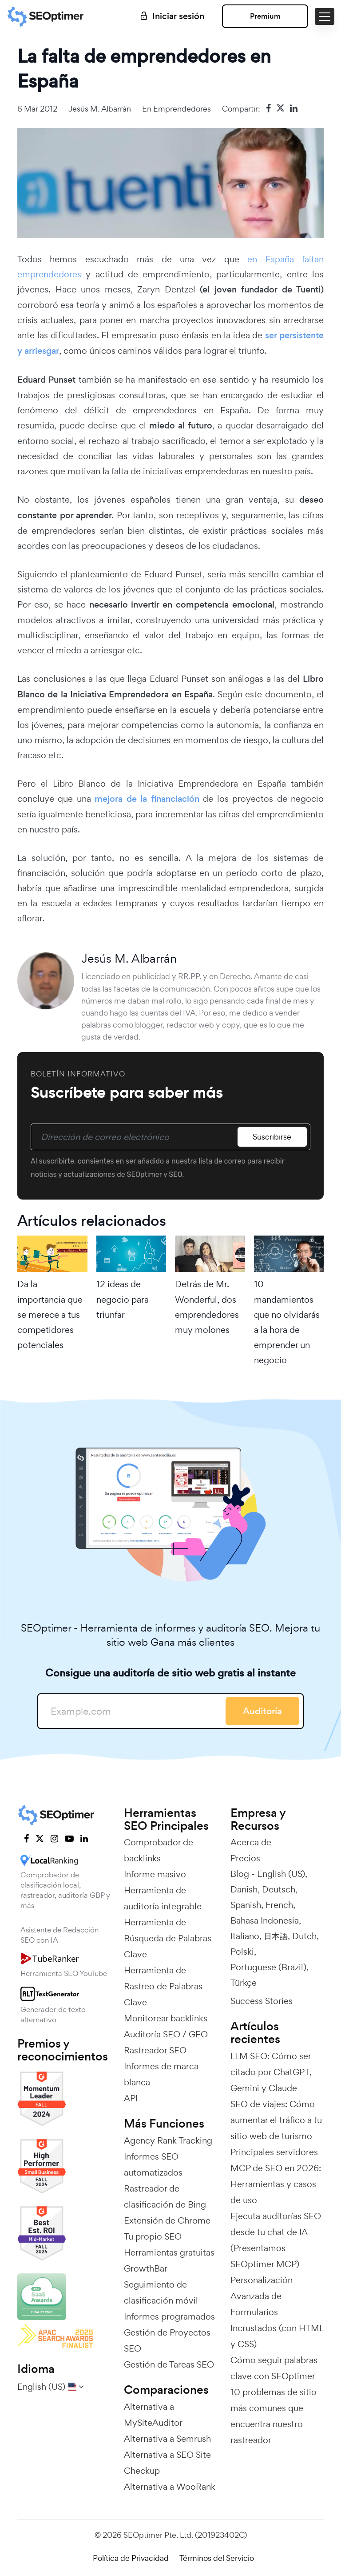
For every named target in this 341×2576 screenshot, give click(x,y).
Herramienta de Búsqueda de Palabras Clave (167, 1938)
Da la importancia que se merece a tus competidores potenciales (50, 1314)
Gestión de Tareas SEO (169, 2364)
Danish (244, 1889)
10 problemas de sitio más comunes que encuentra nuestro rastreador (273, 2416)
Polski (242, 1951)
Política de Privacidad (131, 2558)
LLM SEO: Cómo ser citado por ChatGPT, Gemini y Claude (271, 2072)
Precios (245, 1858)
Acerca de (250, 1842)
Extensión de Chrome (167, 2220)
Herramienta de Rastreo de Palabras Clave (163, 1986)
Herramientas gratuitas (169, 2252)
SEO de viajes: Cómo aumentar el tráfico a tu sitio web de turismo (276, 2120)
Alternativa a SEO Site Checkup (167, 2462)
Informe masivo (155, 1874)
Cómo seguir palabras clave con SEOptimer (273, 2368)
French (279, 1905)
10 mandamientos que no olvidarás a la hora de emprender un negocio (287, 1322)
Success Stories (261, 2001)
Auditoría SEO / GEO (166, 2034)
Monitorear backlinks (165, 2018)
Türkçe (243, 1982)
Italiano (244, 1936)
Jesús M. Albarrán (99, 109)
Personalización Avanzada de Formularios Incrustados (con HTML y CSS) (276, 2312)
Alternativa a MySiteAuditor (153, 2414)
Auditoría (261, 1711)
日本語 (276, 1936)
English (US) (281, 1874)
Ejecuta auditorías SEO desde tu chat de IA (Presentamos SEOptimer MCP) (275, 2240)
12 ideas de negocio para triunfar (122, 1299)
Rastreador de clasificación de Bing (165, 2196)
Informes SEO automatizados (153, 2164)
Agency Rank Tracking (168, 2140)
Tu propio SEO (153, 2236)
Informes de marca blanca (161, 2074)
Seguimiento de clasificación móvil (161, 2292)
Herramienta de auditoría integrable (163, 1898)
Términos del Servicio (216, 2558)
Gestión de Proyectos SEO (167, 2340)
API (131, 2098)
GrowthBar (145, 2268)
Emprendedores (182, 109)
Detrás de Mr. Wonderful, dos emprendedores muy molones (207, 1307)
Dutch (304, 1936)
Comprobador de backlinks (158, 1850)
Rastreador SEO (155, 2050)
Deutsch (278, 1889)
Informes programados (169, 2316)
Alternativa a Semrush (167, 2438)
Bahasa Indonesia (264, 1920)
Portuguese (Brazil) (268, 1967)
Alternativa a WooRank (169, 2486)
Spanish (245, 1905)
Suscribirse (271, 1137)
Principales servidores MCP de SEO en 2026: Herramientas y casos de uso (275, 2176)
